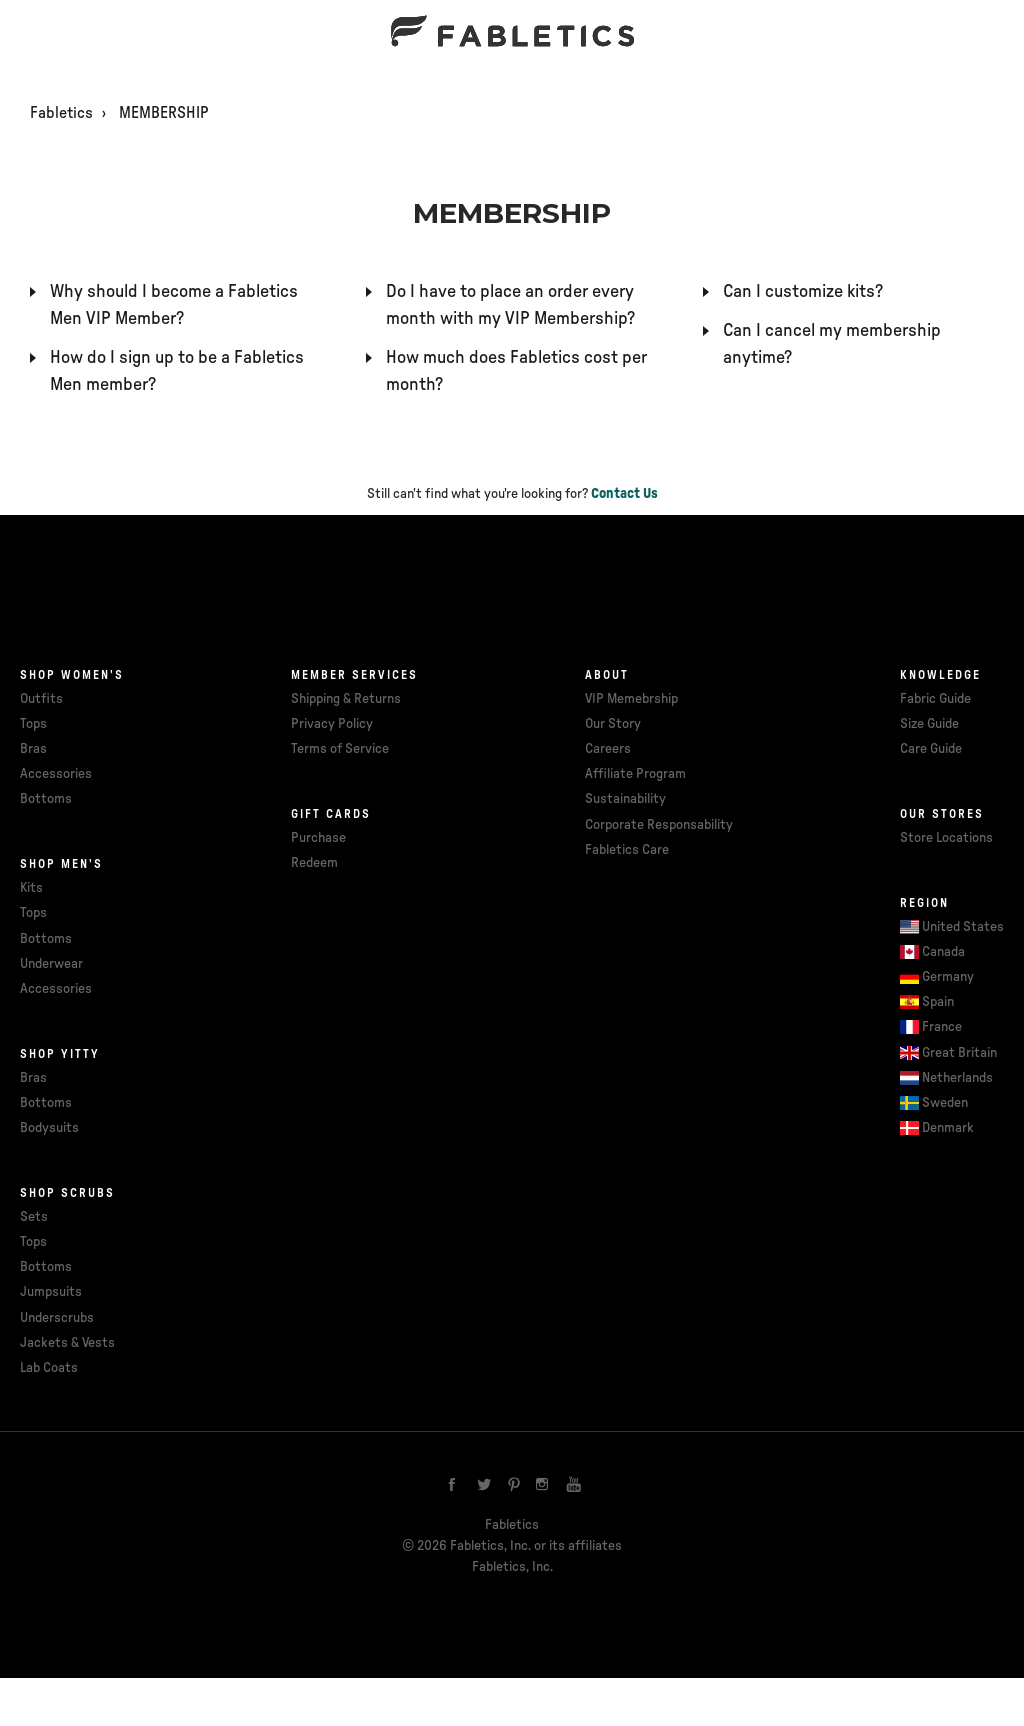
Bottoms (46, 799)
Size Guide (929, 724)
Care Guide (931, 749)
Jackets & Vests (67, 1343)
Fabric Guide (935, 699)
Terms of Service (340, 749)
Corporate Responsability (659, 825)
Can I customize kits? (803, 292)
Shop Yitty (60, 1054)
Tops (33, 724)
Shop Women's (72, 675)
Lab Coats (49, 1368)
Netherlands (957, 1078)
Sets (34, 1217)
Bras (33, 749)
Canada (943, 952)
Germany (948, 977)
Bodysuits (49, 1128)
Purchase (318, 838)
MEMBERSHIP (164, 113)
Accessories (56, 774)
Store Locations (946, 838)
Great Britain (959, 1053)
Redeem (314, 863)
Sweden (945, 1103)
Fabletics (61, 113)
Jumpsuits (51, 1292)
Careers (608, 749)
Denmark (948, 1128)
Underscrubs (57, 1318)
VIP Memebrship (631, 699)
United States (963, 927)
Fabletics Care (627, 850)
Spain (938, 1002)
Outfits (41, 699)
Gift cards (331, 814)
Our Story (613, 724)
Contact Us (624, 494)
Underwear (51, 964)
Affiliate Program (635, 774)
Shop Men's (61, 864)
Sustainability (625, 799)
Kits (31, 888)
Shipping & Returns (346, 699)
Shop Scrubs (67, 1193)
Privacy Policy (332, 724)
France (942, 1027)
